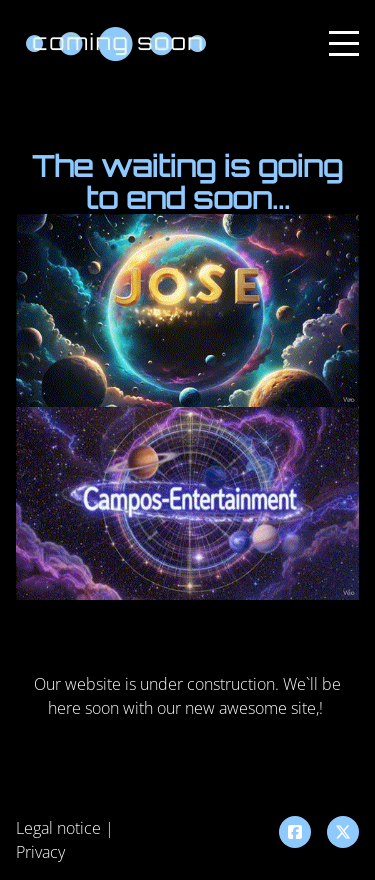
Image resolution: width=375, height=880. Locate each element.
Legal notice (58, 828)
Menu (344, 32)
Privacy (40, 852)
